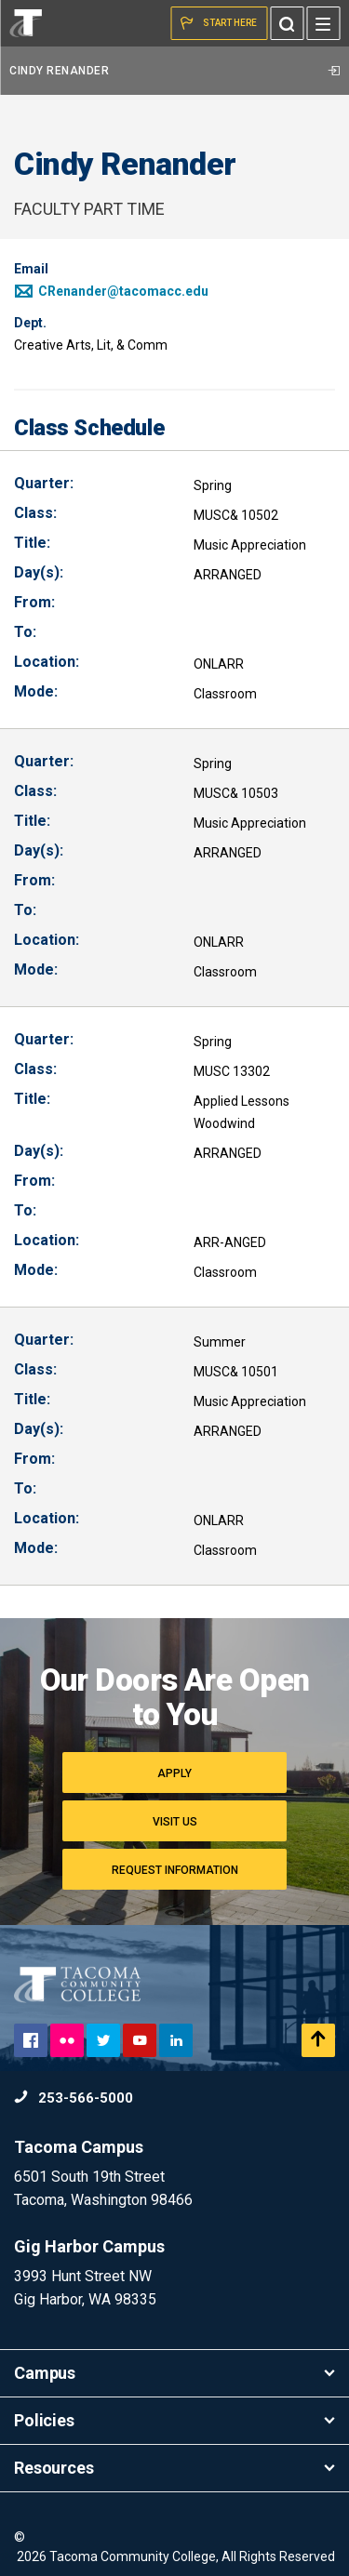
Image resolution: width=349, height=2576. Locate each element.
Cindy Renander (174, 70)
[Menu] (323, 23)
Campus (174, 2373)
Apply (174, 1773)
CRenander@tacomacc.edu (111, 291)
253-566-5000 (73, 2098)
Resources (174, 2467)
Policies (174, 2420)
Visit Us (175, 1821)
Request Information (175, 1870)
